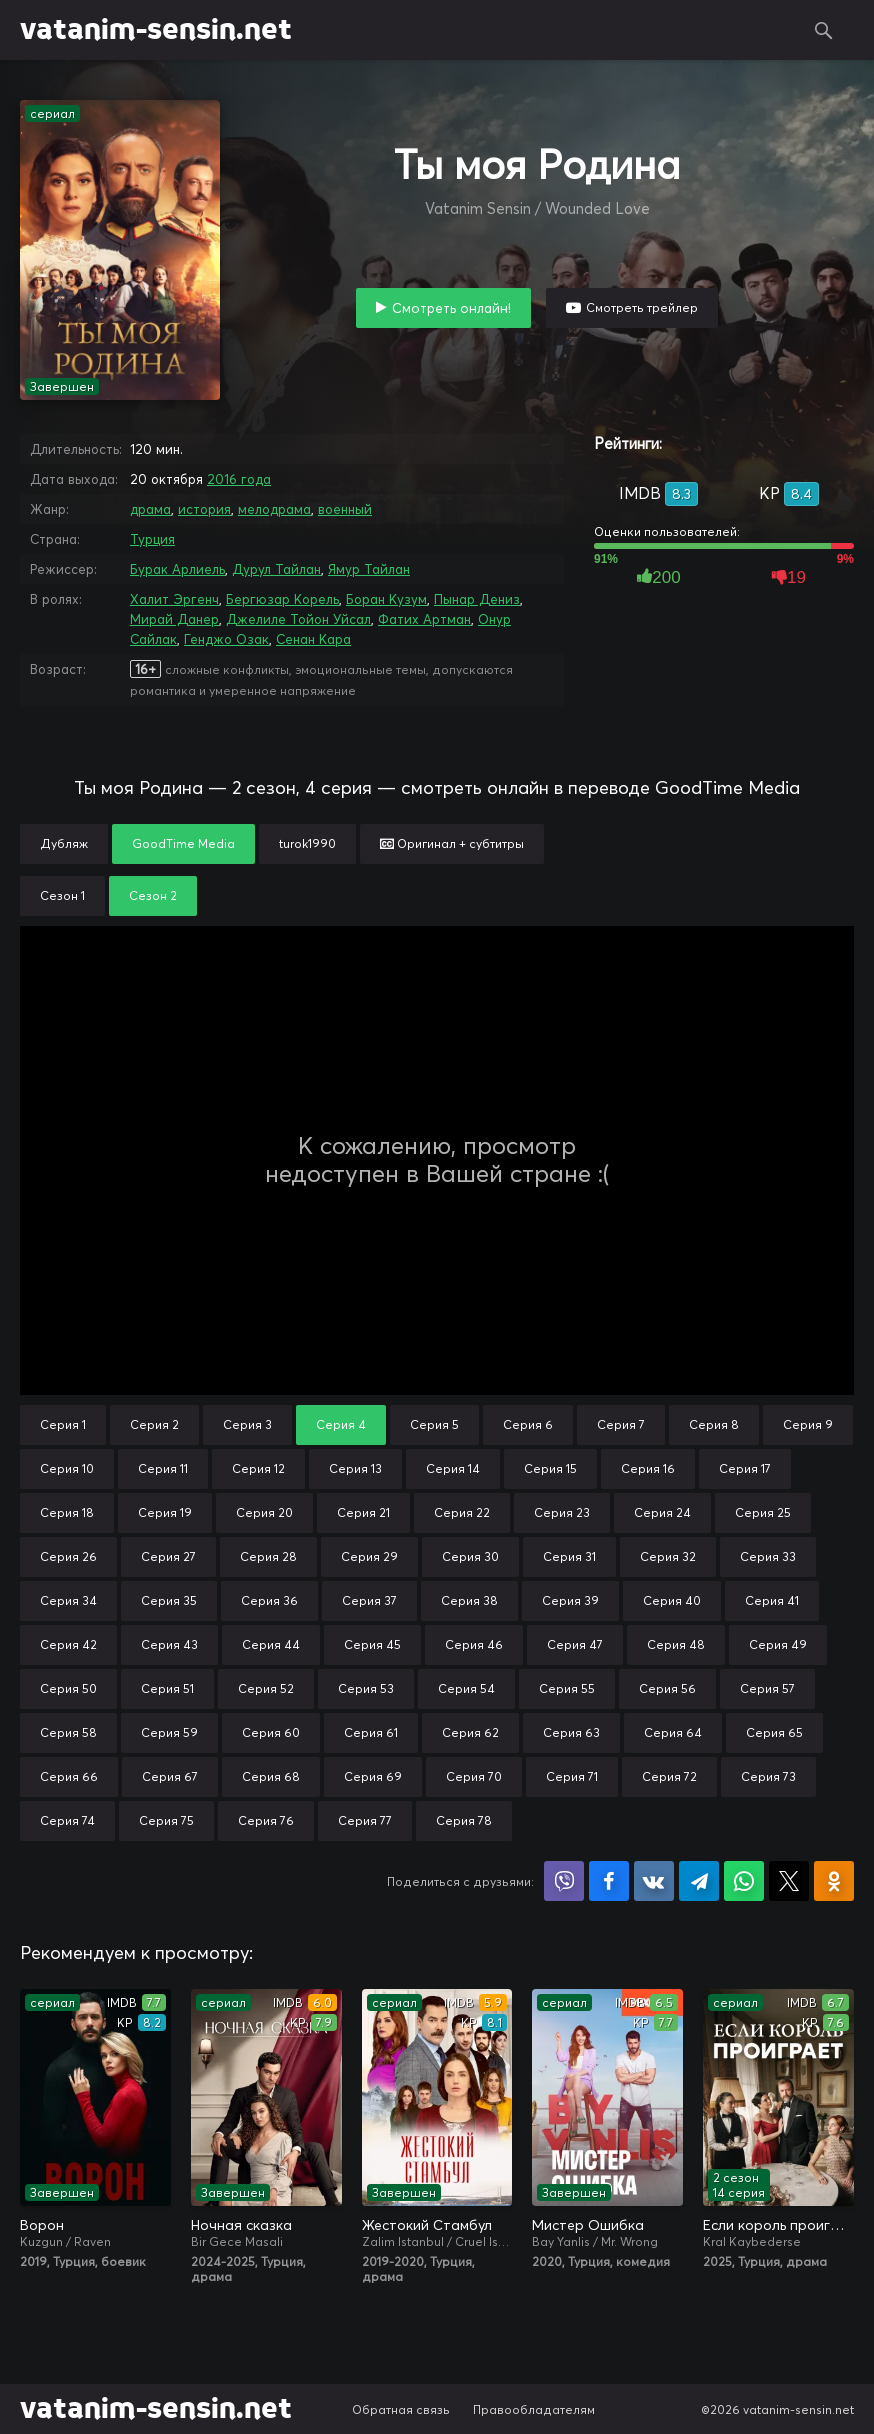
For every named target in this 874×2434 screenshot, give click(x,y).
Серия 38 (469, 1600)
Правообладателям (534, 2409)
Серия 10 (67, 1468)
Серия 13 (355, 1468)
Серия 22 (462, 1512)
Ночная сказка (241, 2225)
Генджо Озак (226, 639)
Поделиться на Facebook (609, 1881)
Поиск (824, 30)
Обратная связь (401, 2409)
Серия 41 (772, 1600)
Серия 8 (714, 1424)
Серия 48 (676, 1644)
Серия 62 (470, 1732)
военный (345, 509)
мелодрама (274, 509)
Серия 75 (166, 1820)
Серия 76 (266, 1820)
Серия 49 (778, 1644)
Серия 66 (69, 1776)
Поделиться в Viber (564, 1881)
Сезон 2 (153, 895)
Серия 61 (371, 1732)
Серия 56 (667, 1688)
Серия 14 (453, 1468)
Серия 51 (167, 1688)
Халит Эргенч (174, 599)
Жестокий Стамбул (427, 2225)
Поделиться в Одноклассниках (834, 1881)
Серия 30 (470, 1556)
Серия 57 (767, 1688)
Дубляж (64, 843)
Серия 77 (365, 1820)
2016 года (239, 479)
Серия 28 (268, 1556)
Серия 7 (621, 1424)
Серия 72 (669, 1776)
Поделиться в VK (654, 1881)
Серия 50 (68, 1688)
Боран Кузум (386, 599)
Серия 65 (774, 1732)
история (204, 509)
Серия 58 (68, 1732)
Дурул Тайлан (276, 569)
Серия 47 (575, 1644)
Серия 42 (68, 1644)
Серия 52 (266, 1688)
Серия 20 (264, 1512)
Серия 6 (528, 1424)
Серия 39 (570, 1600)
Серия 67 (170, 1776)
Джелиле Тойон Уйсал (298, 619)
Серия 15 (550, 1468)
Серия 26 (68, 1556)
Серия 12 (258, 1468)
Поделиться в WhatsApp (744, 1881)
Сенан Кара (313, 639)
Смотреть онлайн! (451, 308)
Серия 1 (63, 1424)
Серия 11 (163, 1468)
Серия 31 (569, 1556)
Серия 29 (369, 1556)
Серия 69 (373, 1776)
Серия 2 (154, 1424)
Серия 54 (466, 1688)
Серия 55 (567, 1688)
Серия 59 (169, 1732)
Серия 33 (768, 1556)
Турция (152, 539)
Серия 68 (271, 1776)
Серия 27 (168, 1556)
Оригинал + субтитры (452, 843)
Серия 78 (464, 1820)
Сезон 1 (62, 895)
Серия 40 (672, 1600)
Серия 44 (271, 1644)
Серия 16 (648, 1468)
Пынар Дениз (477, 599)
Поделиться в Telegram (699, 1881)
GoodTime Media (183, 843)
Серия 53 (366, 1688)
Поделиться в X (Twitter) (789, 1881)
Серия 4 (341, 1424)
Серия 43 (169, 1644)
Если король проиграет (778, 2225)
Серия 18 (67, 1512)
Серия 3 (247, 1424)
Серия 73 (768, 1776)
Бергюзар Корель (282, 599)
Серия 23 (562, 1512)
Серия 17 (745, 1468)
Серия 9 (808, 1424)
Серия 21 (363, 1512)
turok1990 (307, 843)
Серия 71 (572, 1776)
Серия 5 (434, 1424)
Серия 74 (67, 1820)
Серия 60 (271, 1732)
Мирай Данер (174, 619)
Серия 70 (474, 1776)
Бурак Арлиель (177, 569)
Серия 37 (369, 1600)
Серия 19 (165, 1512)
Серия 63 (571, 1732)
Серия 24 (662, 1512)
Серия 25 (763, 1512)
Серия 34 (68, 1600)
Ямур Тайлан (369, 569)
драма (150, 509)
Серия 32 (668, 1556)
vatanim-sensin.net (156, 30)
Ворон (42, 2225)
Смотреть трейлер (642, 307)
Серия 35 (169, 1600)
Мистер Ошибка (588, 2225)
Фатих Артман (424, 619)
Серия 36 (269, 1600)
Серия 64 (673, 1732)
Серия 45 (372, 1644)
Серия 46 (474, 1644)
